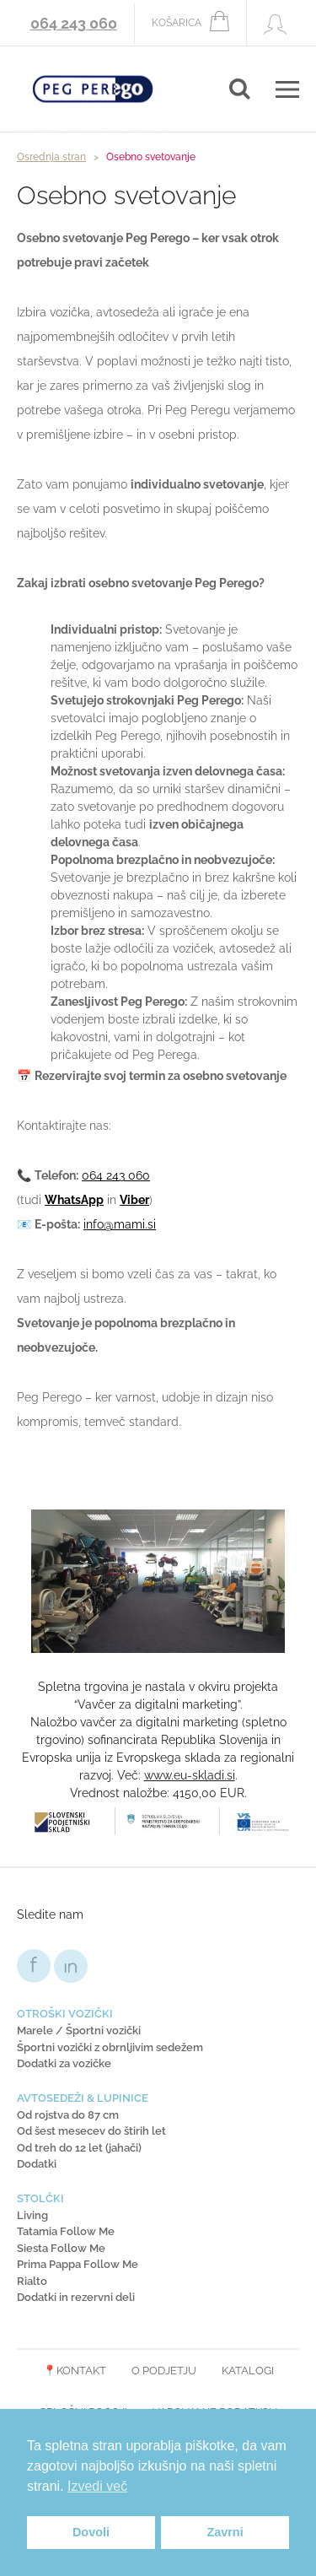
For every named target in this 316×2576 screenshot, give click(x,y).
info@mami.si (119, 1224)
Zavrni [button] (224, 2532)
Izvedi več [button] (97, 2486)
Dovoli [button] (91, 2532)
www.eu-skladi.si (189, 1775)
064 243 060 (73, 23)
